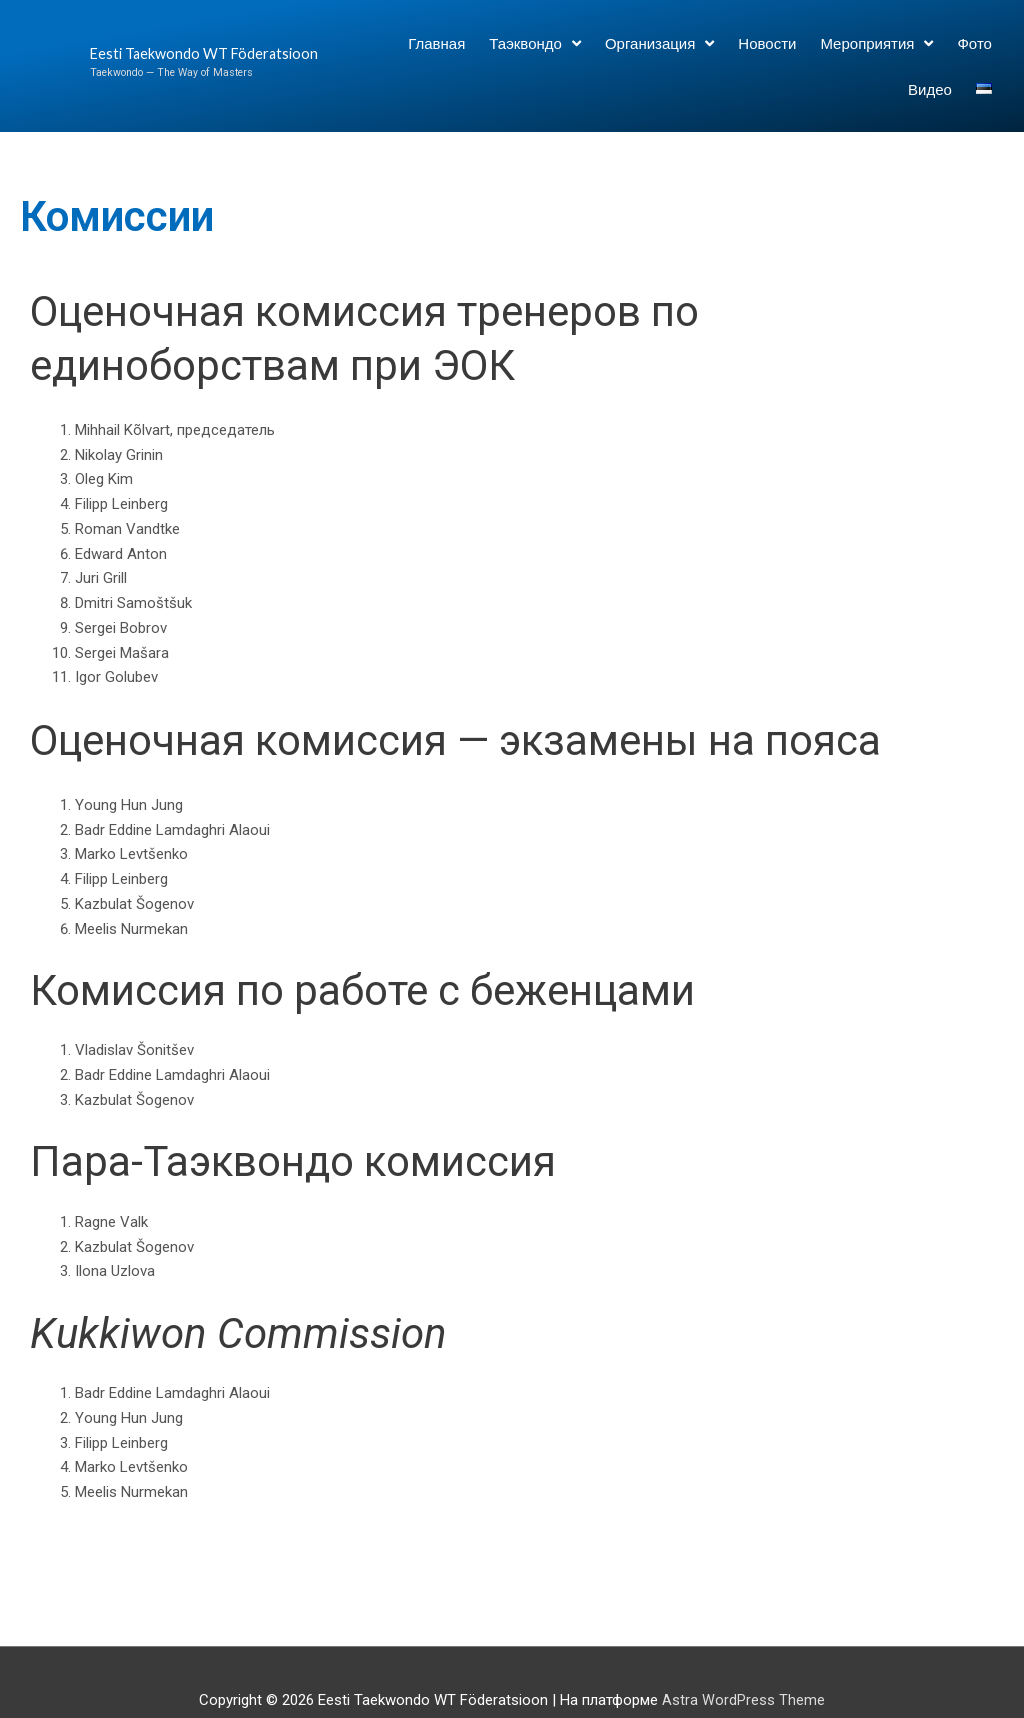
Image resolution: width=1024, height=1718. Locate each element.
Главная (436, 43)
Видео (930, 89)
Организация (659, 43)
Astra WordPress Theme (743, 1700)
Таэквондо (535, 43)
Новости (767, 43)
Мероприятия (876, 43)
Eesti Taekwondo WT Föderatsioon (160, 53)
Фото (974, 43)
